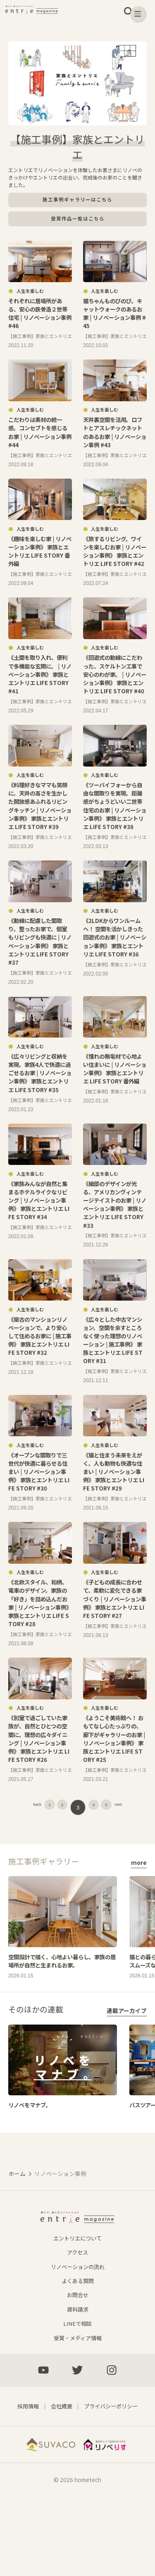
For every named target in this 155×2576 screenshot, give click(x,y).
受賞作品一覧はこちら (78, 219)
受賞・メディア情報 (77, 2403)
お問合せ (77, 2361)
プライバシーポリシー (112, 2472)
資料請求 (77, 2375)
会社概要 (60, 2472)
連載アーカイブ (127, 2070)
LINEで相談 (78, 2389)
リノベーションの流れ (78, 2333)
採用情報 (25, 2472)
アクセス (77, 2319)
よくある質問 (77, 2347)
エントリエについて (78, 2304)
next (133, 1857)
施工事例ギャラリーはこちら (77, 200)
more (139, 1912)
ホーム (17, 2234)
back (22, 1857)
